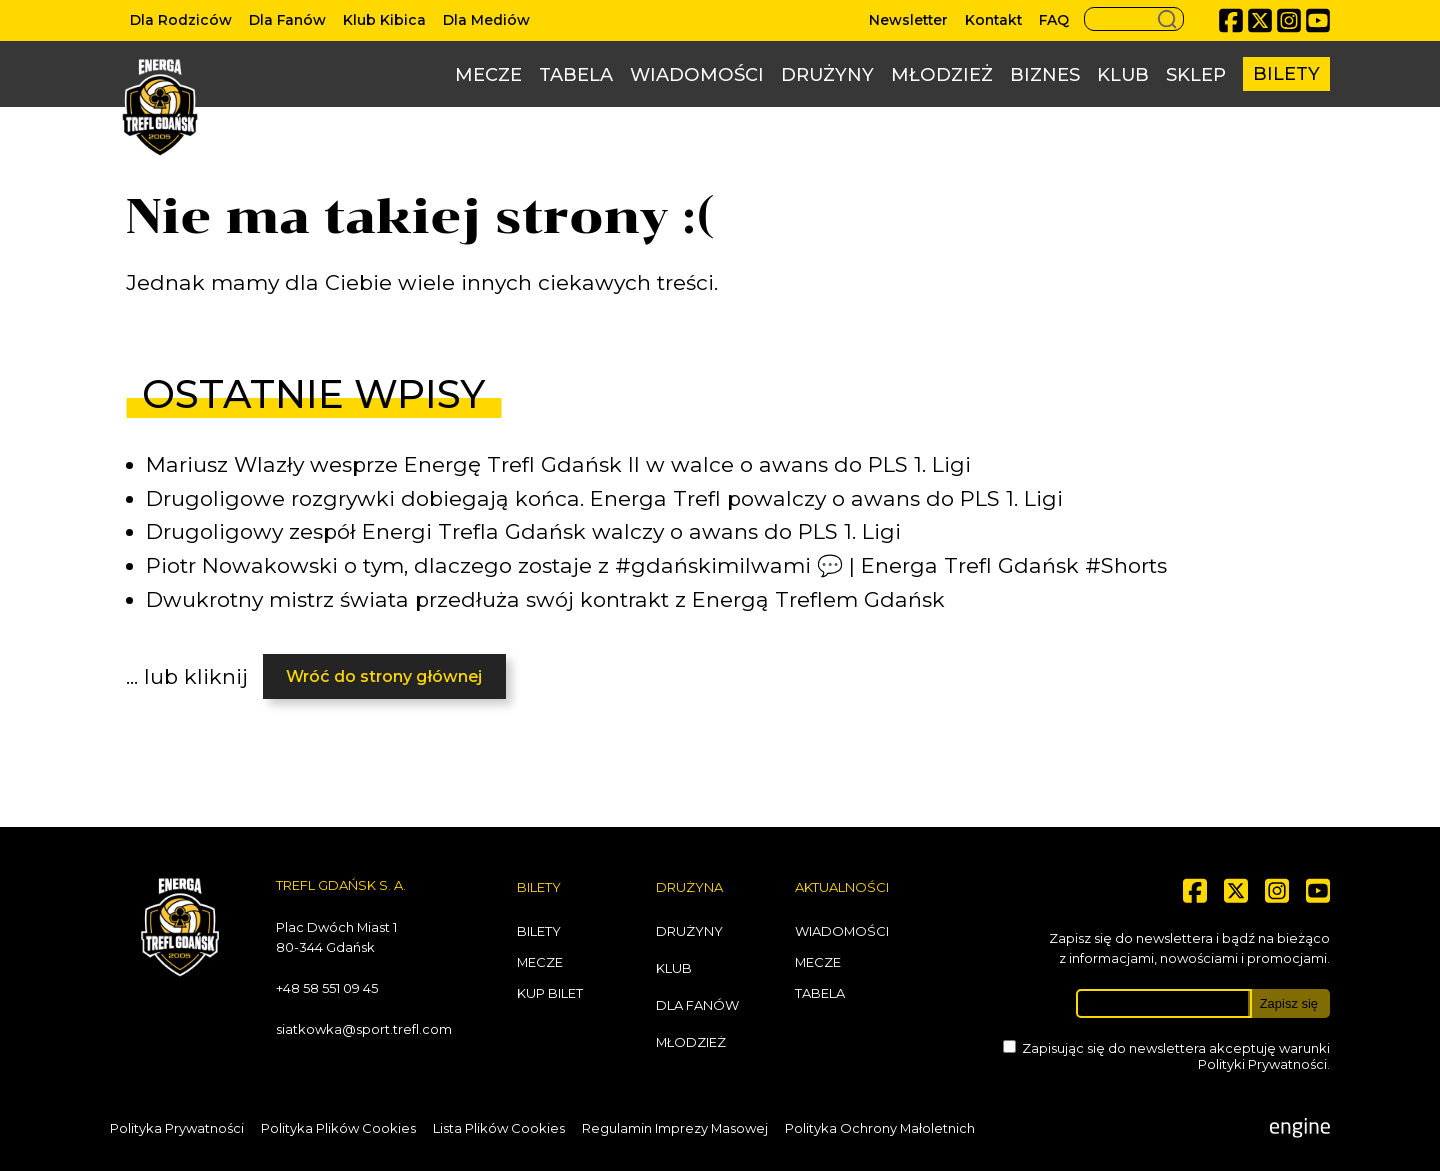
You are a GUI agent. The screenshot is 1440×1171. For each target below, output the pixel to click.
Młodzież (942, 75)
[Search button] (1134, 19)
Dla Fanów (287, 20)
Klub (1123, 75)
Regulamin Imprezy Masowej (675, 1128)
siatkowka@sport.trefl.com (364, 1029)
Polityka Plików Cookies (338, 1128)
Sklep (1196, 75)
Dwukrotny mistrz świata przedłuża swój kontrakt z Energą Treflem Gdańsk (545, 599)
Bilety (1286, 74)
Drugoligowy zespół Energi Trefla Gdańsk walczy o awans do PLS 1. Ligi (523, 531)
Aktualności (842, 887)
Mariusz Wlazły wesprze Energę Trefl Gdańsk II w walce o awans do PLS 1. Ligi (558, 464)
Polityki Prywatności (1262, 1064)
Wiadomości (697, 75)
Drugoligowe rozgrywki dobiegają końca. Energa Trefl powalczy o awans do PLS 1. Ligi (604, 498)
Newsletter (908, 20)
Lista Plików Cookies (499, 1128)
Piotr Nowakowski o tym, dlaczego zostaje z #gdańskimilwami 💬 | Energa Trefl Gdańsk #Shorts (656, 565)
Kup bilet (550, 993)
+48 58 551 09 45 (327, 988)
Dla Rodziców (181, 20)
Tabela (576, 75)
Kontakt (993, 20)
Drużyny (827, 75)
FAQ (1054, 20)
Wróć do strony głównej (384, 676)
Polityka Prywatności (177, 1128)
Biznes (1045, 75)
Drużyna (689, 887)
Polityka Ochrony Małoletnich (880, 1128)
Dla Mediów (486, 20)
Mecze (488, 75)
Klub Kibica (384, 20)
